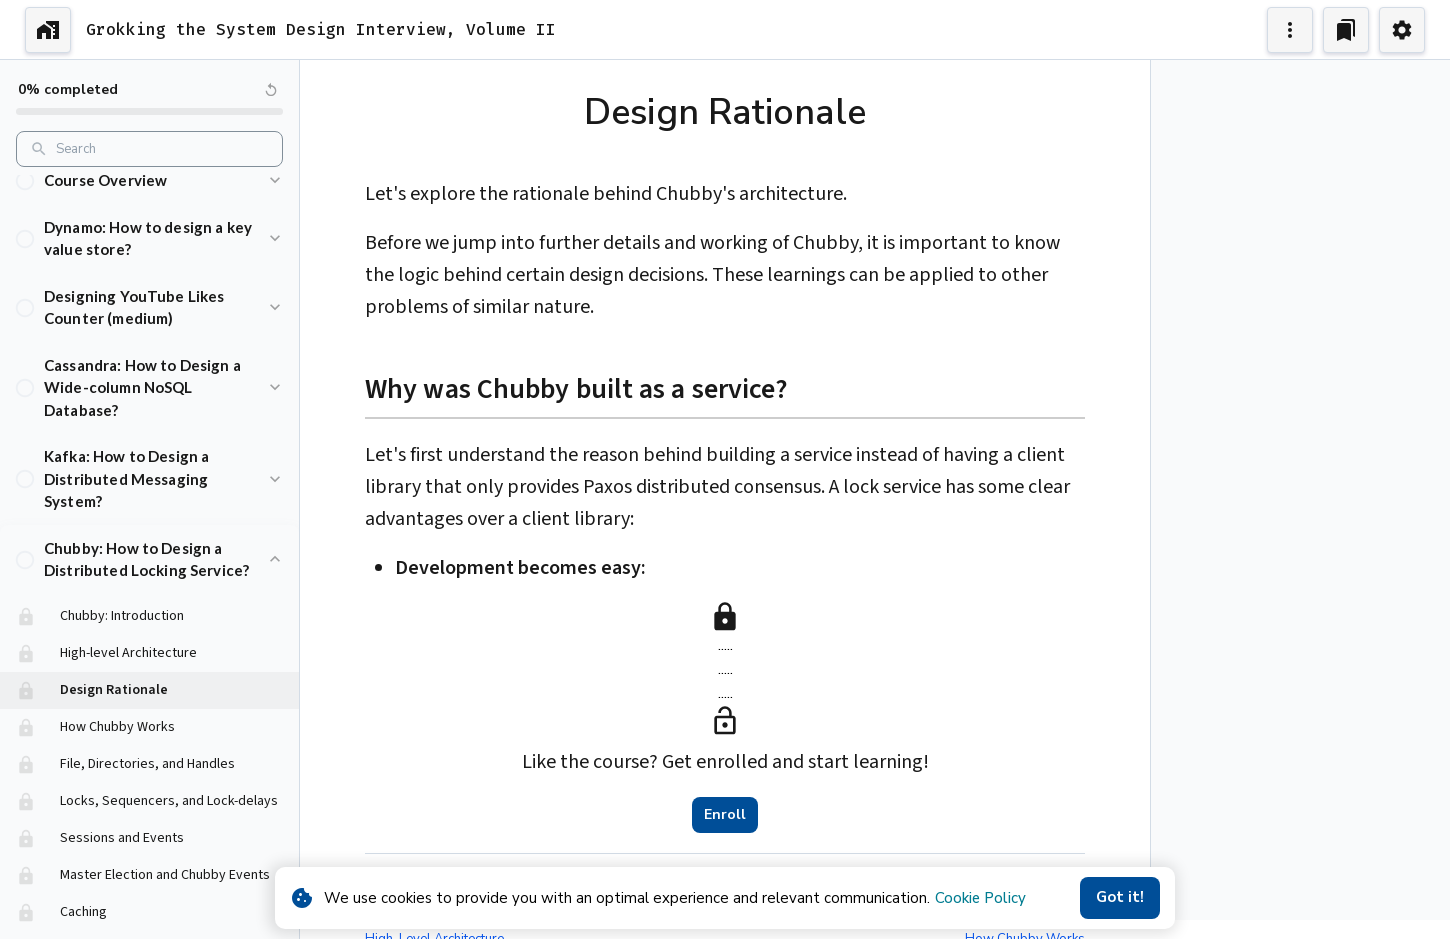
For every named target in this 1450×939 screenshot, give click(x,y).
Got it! (1120, 898)
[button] (149, 198)
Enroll (725, 815)
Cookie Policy (980, 898)
